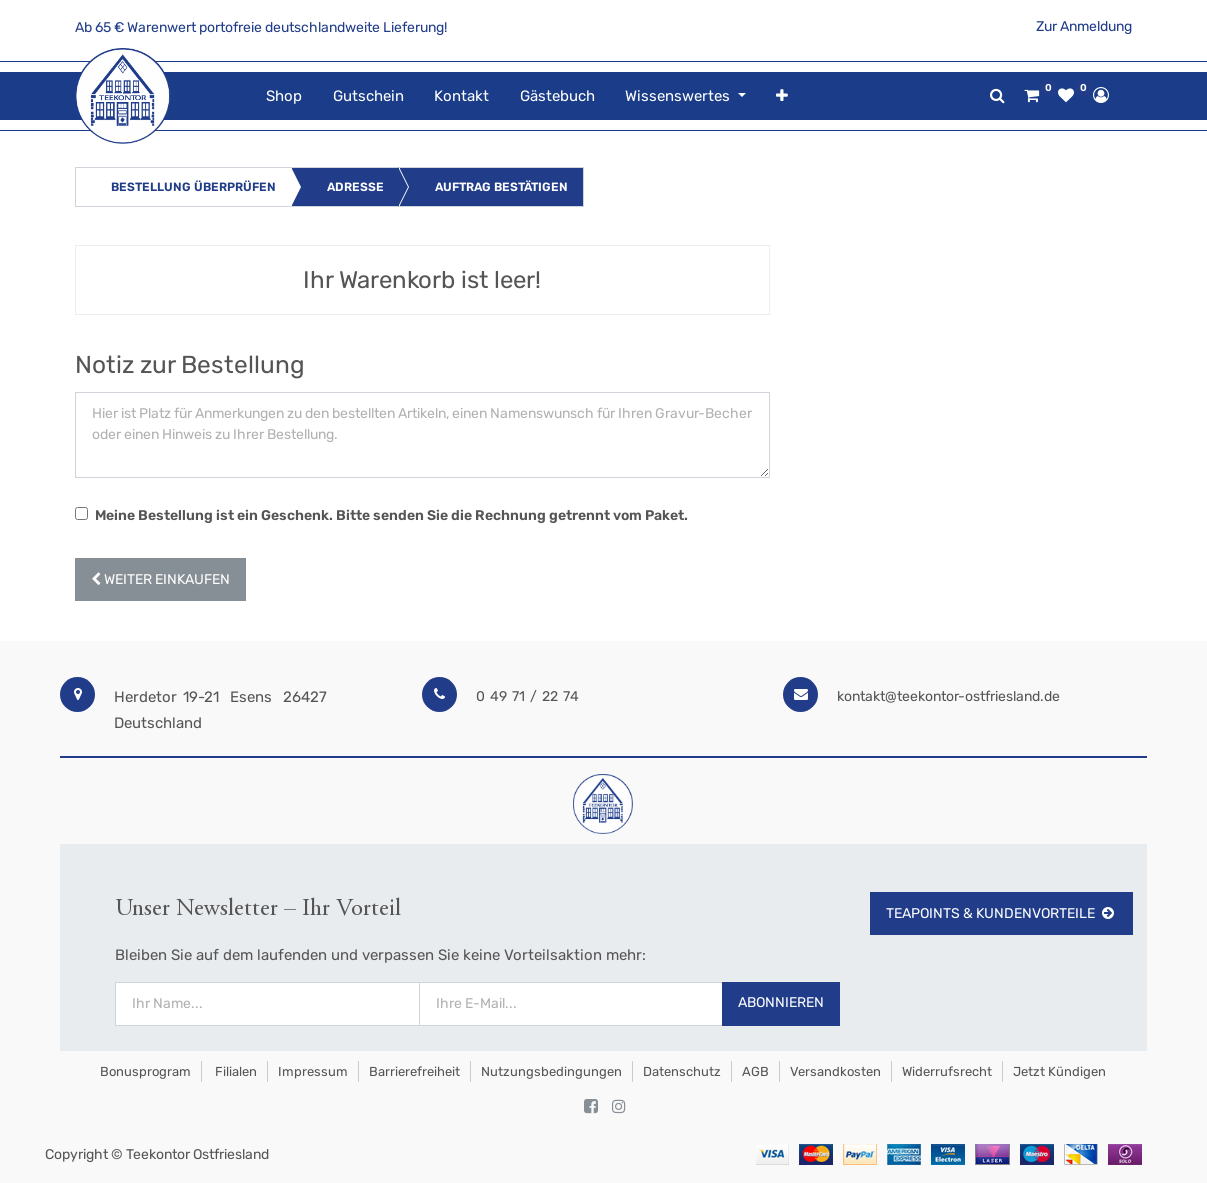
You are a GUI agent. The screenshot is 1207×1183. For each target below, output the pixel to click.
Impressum (313, 1071)
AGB (755, 1071)
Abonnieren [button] (781, 1002)
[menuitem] (284, 96)
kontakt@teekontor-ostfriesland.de (948, 696)
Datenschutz (682, 1071)
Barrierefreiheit (414, 1071)
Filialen (234, 1071)
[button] (782, 96)
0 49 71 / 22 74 (527, 696)
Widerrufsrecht (947, 1071)
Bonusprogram (144, 1071)
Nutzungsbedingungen (551, 1071)
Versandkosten (835, 1071)
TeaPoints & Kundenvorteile (1001, 913)
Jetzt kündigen (1059, 1071)
